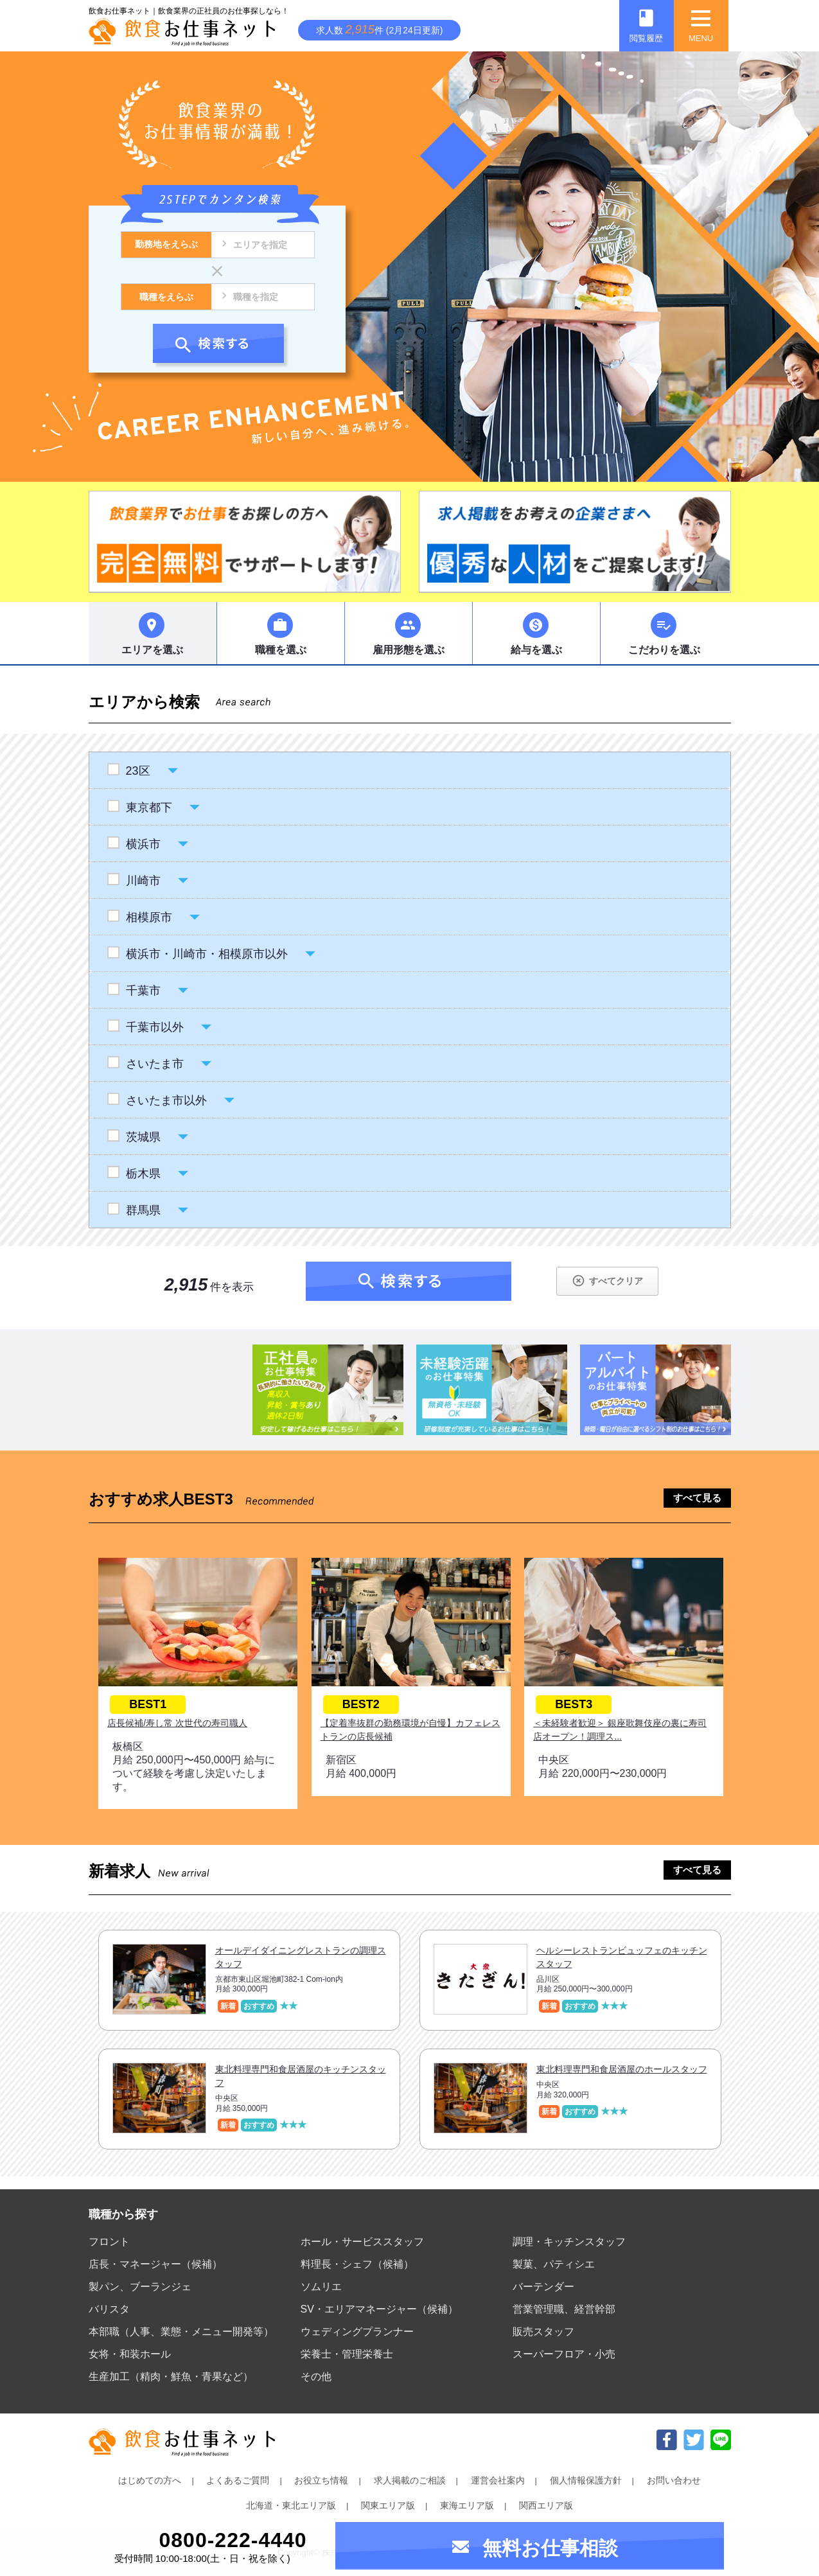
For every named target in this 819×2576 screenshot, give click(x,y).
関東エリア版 (388, 2505)
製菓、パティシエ (554, 2264)
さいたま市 (154, 1063)
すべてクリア (607, 1280)
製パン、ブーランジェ (140, 2286)
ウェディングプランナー (357, 2331)
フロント (109, 2241)
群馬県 (143, 1210)
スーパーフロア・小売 (564, 2354)
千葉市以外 (154, 1027)
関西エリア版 (546, 2505)
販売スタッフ (543, 2331)
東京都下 (148, 807)
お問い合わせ (674, 2480)
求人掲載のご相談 (410, 2480)
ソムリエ (321, 2286)
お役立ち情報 (321, 2480)
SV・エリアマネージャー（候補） (379, 2309)
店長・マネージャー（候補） (155, 2264)
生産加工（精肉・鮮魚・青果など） (171, 2376)
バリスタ (109, 2309)
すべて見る (697, 1497)
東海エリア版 (467, 2505)
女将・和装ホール (130, 2354)
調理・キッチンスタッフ (569, 2241)
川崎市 (143, 880)
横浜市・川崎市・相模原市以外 (206, 954)
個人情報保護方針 (586, 2480)
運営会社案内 (498, 2480)
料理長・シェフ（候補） (357, 2264)
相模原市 (148, 917)
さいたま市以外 (166, 1100)
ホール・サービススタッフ (362, 2241)
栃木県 (143, 1173)
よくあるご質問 (237, 2480)
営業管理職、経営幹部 (564, 2309)
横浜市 (143, 844)
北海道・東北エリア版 (291, 2505)
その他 (316, 2376)
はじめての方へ (149, 2480)
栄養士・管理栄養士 (347, 2354)
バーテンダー (543, 2286)
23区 (137, 770)
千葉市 (143, 990)
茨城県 (143, 1137)
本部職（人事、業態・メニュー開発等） (181, 2331)
